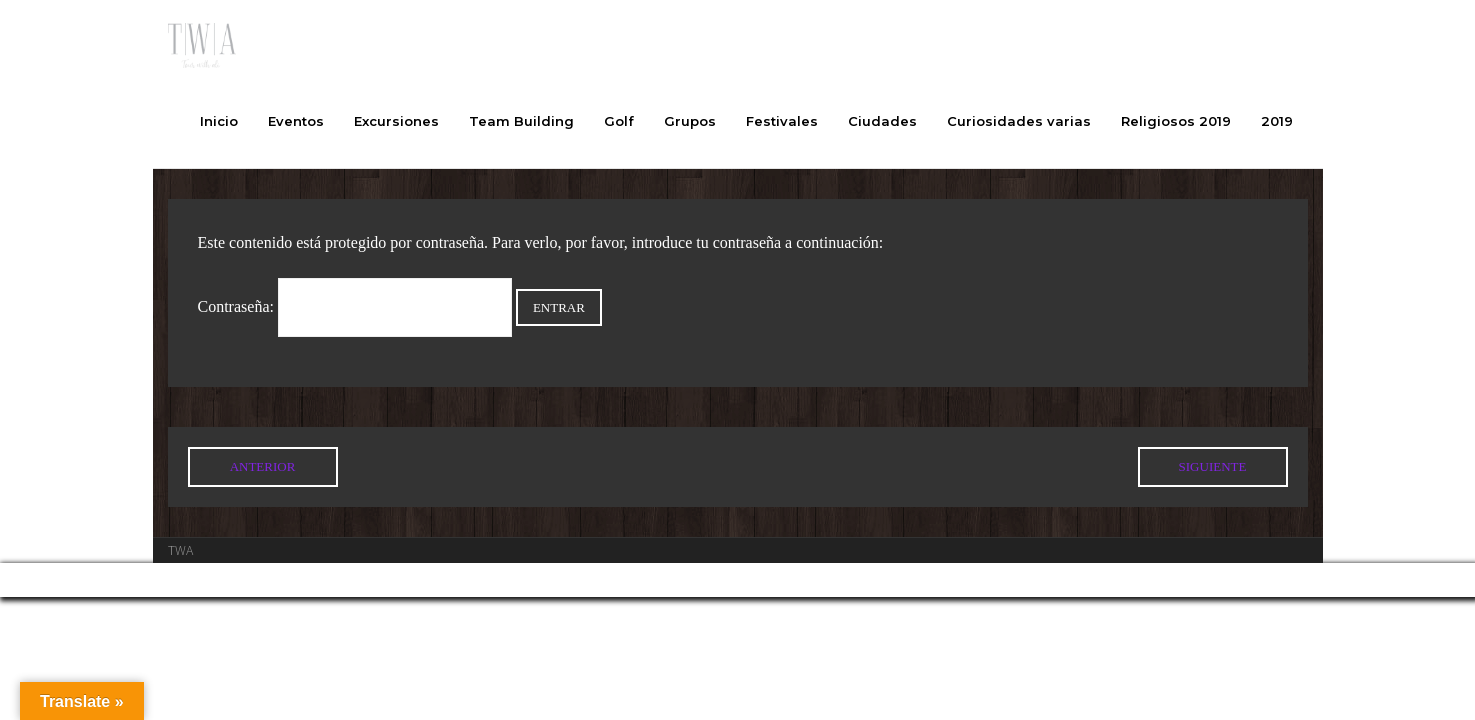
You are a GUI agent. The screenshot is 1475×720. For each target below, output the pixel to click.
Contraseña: (355, 306)
